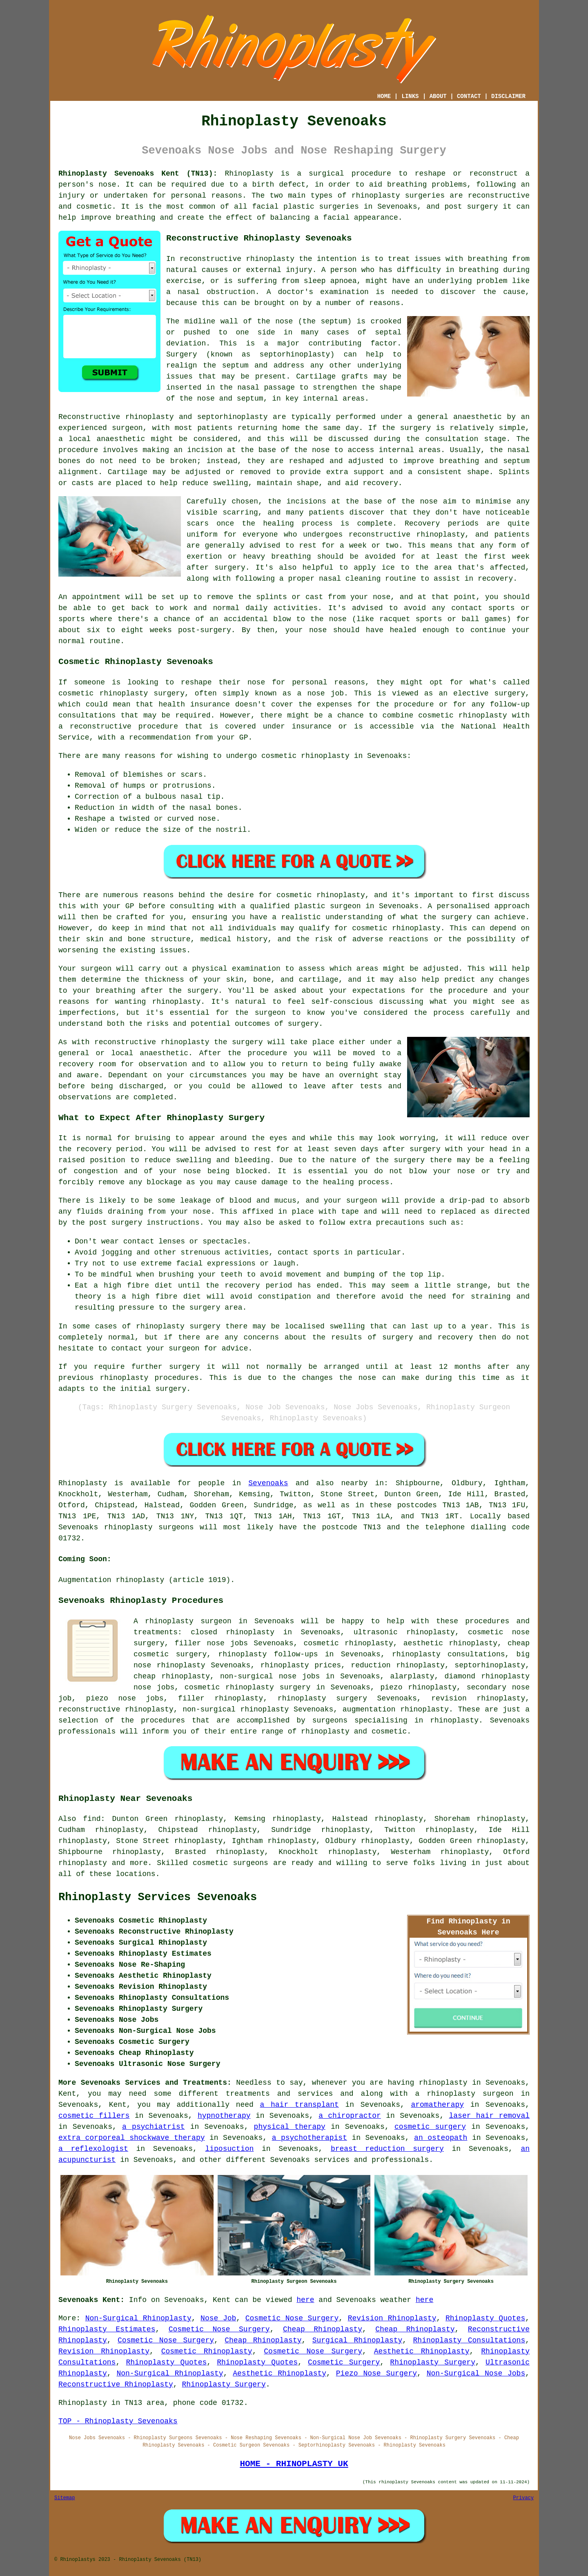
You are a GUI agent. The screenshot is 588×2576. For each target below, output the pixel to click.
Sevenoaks (268, 1483)
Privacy (523, 2498)
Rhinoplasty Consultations (469, 2340)
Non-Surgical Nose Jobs (476, 2373)
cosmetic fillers (93, 2116)
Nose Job (218, 2318)
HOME (384, 96)
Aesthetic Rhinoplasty (422, 2351)
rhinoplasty (376, 196)
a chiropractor (349, 2116)
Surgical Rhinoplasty (357, 2340)
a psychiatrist (153, 2127)
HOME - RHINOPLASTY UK (294, 2464)
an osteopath (440, 2138)
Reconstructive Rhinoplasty (115, 2384)
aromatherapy (437, 2105)
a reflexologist (93, 2149)
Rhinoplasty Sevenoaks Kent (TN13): (137, 173)
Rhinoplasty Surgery (432, 2362)
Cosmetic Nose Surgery (292, 2318)
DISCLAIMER (508, 96)
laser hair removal (489, 2116)
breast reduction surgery (387, 2149)
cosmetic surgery (430, 2127)
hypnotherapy (224, 2116)
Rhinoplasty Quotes (485, 2318)
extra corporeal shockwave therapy (131, 2138)
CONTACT (469, 96)
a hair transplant (299, 2105)
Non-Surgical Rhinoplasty (138, 2318)
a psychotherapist (309, 2138)
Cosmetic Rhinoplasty (206, 2351)
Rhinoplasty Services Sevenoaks (157, 1897)
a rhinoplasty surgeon (464, 2094)
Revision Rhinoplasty (392, 2318)
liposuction (229, 2149)
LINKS (410, 96)
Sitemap (64, 2498)
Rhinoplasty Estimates (106, 2329)
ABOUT (438, 96)
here (305, 2300)
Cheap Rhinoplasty (322, 2329)
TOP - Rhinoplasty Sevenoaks (118, 2421)
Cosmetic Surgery (344, 2362)
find (91, 1819)
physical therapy (289, 2127)
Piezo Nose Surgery (376, 2373)
